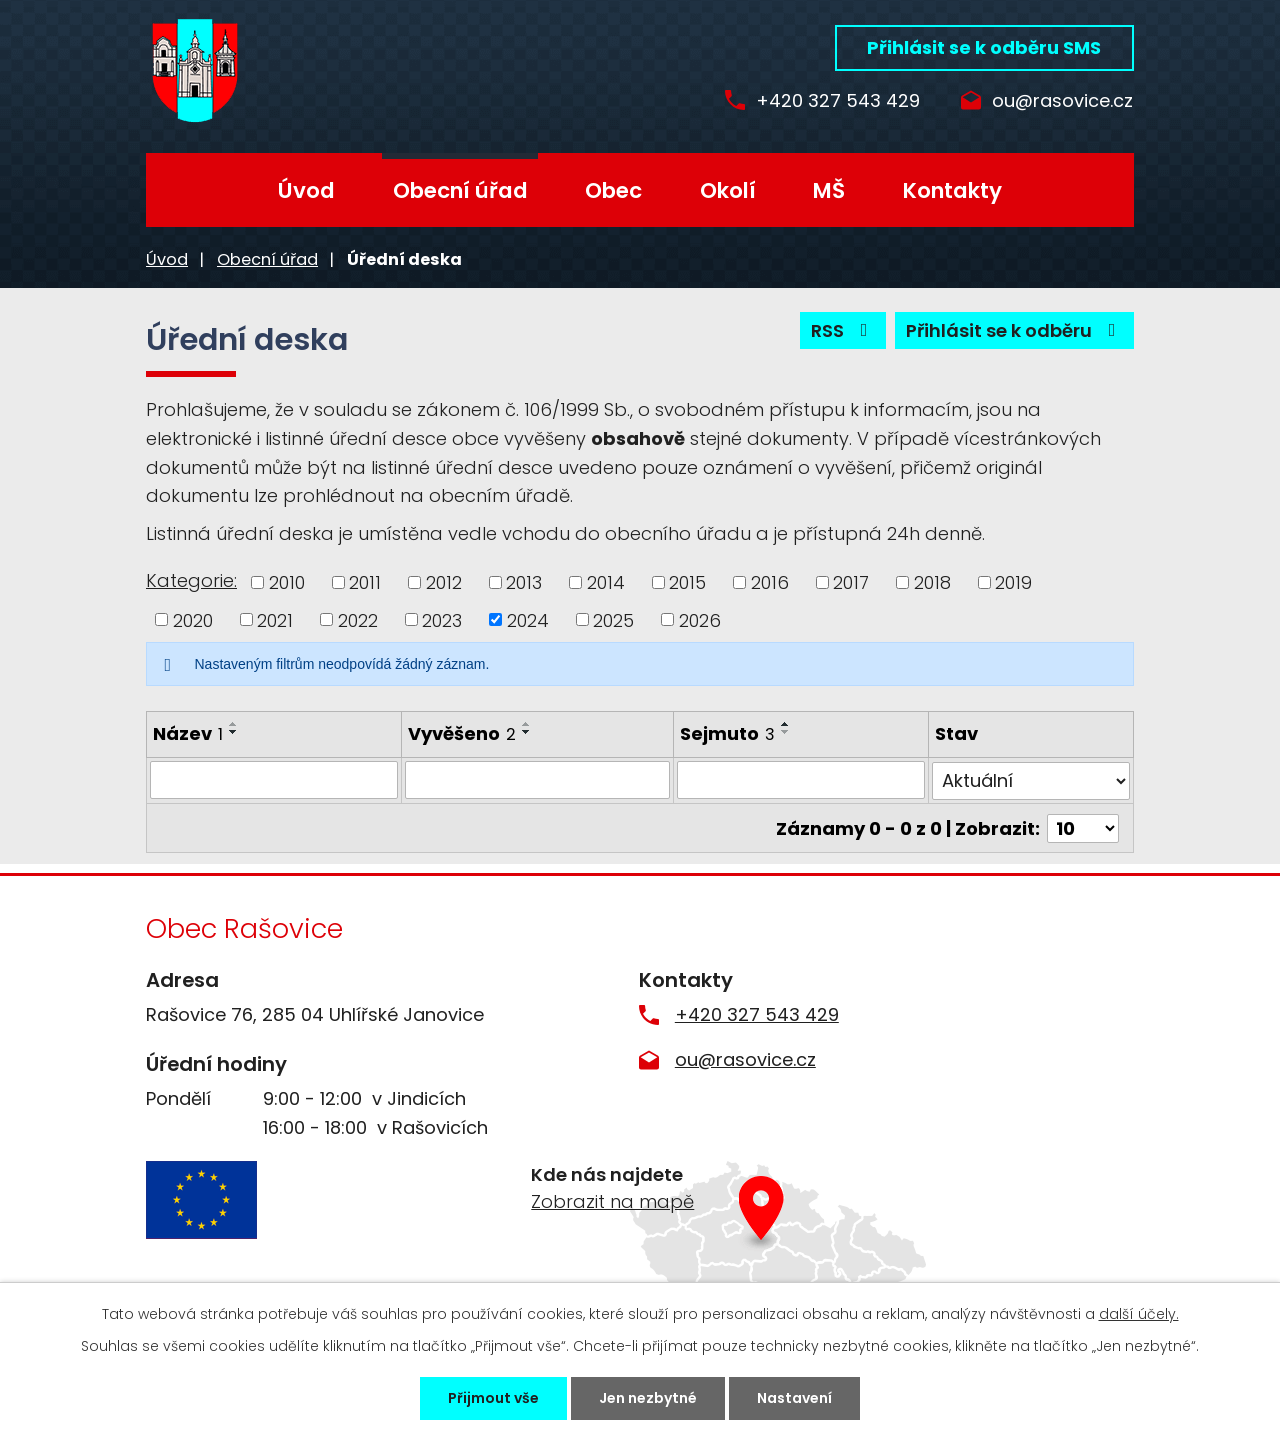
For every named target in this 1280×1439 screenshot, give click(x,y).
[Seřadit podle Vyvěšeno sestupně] (527, 732)
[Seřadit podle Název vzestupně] (234, 724)
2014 (606, 582)
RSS (843, 330)
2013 (524, 582)
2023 (442, 619)
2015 (687, 582)
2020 (193, 619)
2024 (528, 619)
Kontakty (952, 190)
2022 (358, 619)
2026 (700, 619)
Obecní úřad (460, 190)
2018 (932, 582)
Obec (613, 190)
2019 (1013, 582)
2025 (613, 619)
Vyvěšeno (462, 733)
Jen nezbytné (648, 1398)
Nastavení (794, 1398)
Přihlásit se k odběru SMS (984, 47)
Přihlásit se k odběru (1015, 330)
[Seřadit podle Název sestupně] (234, 732)
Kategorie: (191, 580)
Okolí (728, 190)
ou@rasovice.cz (1062, 101)
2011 (365, 582)
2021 (275, 619)
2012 (444, 582)
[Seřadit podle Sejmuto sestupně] (786, 732)
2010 (287, 582)
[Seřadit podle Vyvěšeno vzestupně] (527, 724)
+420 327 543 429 (838, 101)
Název (188, 733)
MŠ (829, 190)
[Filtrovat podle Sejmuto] (801, 780)
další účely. (1139, 1314)
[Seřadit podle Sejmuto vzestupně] (786, 724)
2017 (851, 582)
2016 (770, 582)
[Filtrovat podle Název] (274, 780)
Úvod (306, 190)
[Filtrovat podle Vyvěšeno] (537, 780)
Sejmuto (727, 733)
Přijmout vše (493, 1398)
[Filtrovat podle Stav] (1031, 780)
